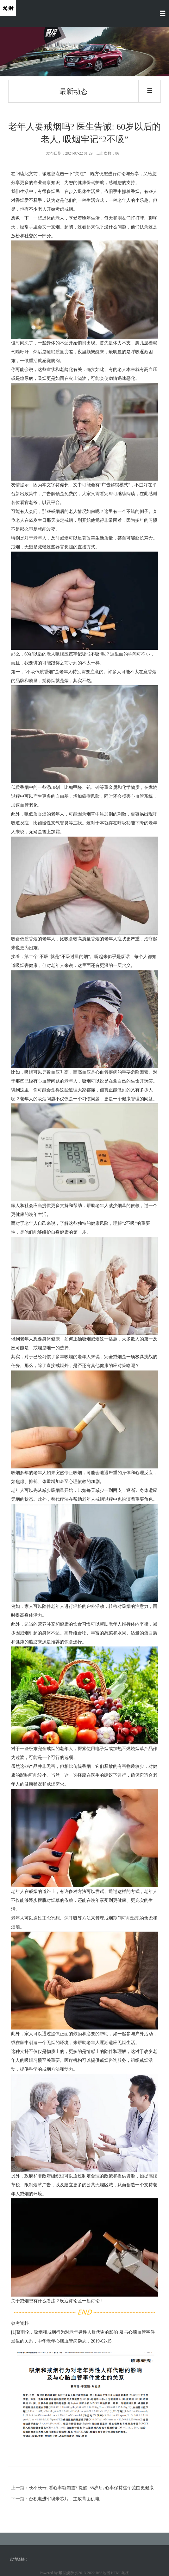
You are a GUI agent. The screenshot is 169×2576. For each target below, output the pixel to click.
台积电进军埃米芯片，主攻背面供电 (64, 2498)
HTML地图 (120, 2573)
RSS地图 (103, 2573)
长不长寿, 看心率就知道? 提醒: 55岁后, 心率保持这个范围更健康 (91, 2487)
